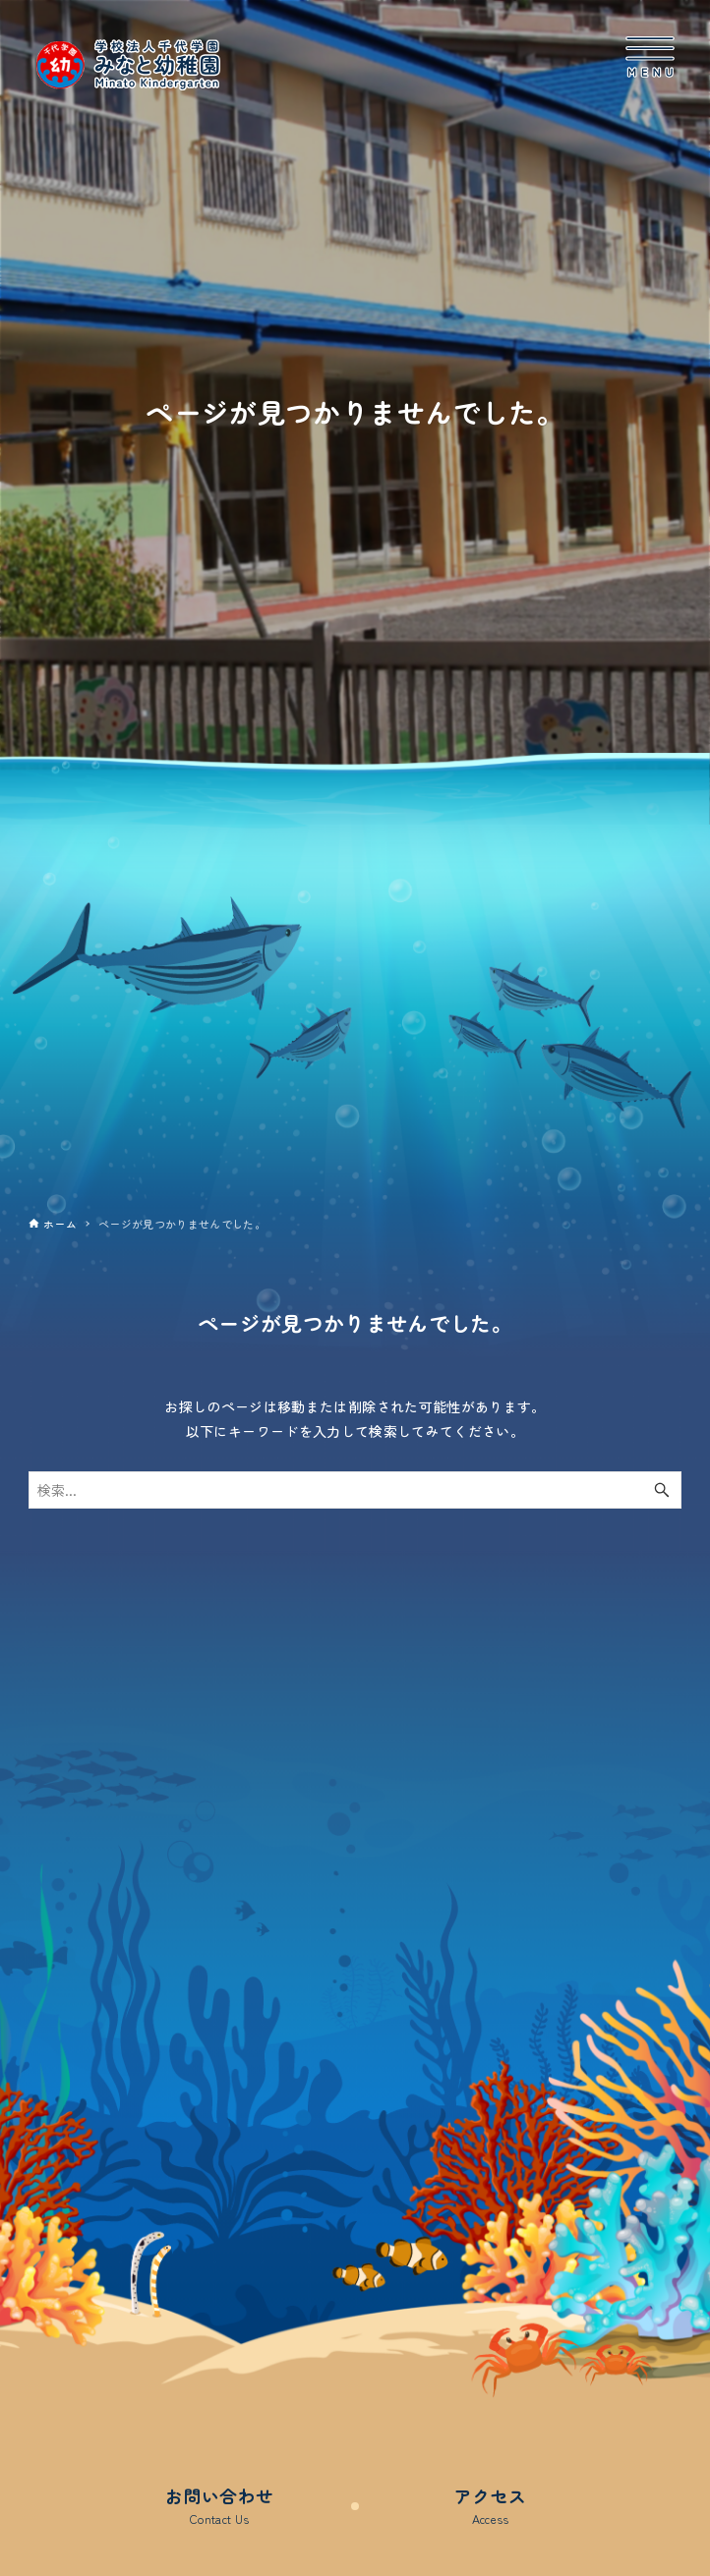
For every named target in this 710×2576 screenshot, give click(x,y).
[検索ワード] (355, 1490)
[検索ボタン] (661, 1490)
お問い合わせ (219, 2506)
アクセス (490, 2506)
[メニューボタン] (650, 57)
